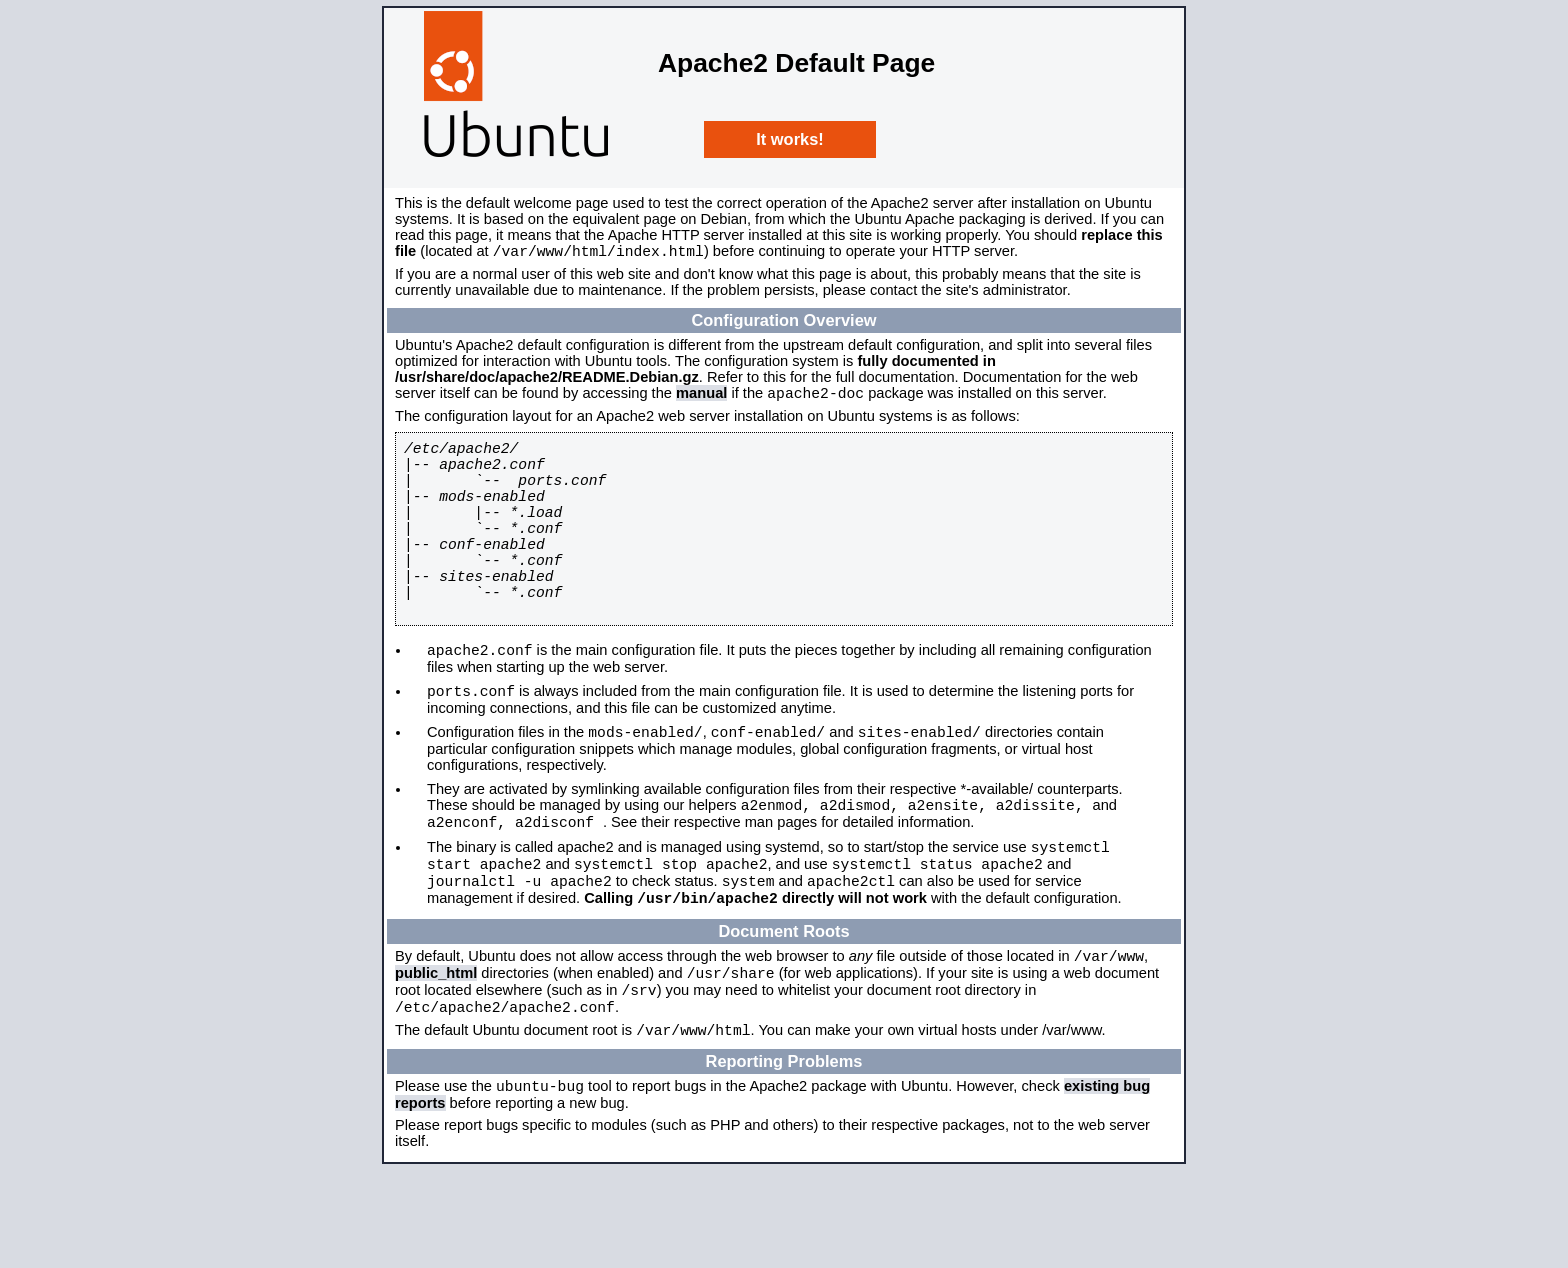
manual (701, 399)
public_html (436, 1056)
